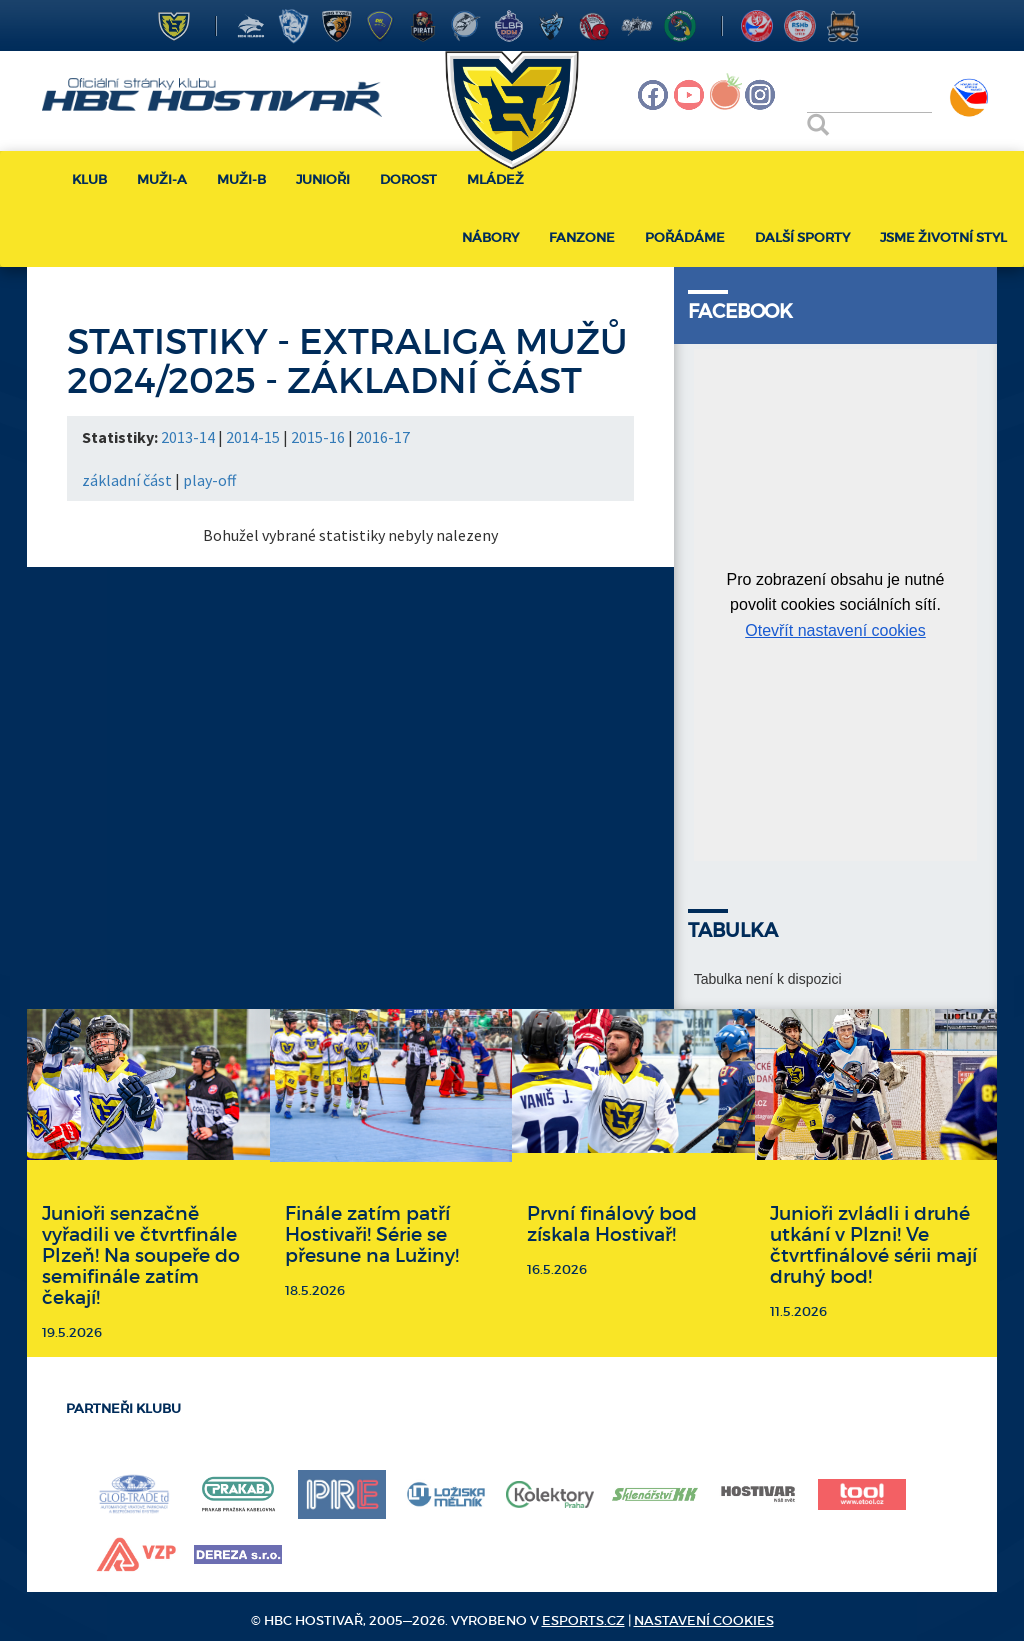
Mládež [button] (495, 179)
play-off (209, 480)
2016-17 (383, 437)
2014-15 (253, 437)
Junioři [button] (323, 179)
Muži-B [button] (241, 179)
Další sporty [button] (802, 237)
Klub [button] (89, 179)
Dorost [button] (408, 179)
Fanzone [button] (582, 237)
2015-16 (318, 437)
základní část (127, 480)
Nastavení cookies (704, 1620)
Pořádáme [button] (685, 237)
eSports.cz (583, 1620)
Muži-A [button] (162, 179)
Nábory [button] (490, 237)
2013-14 (188, 437)
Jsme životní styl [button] (943, 237)
